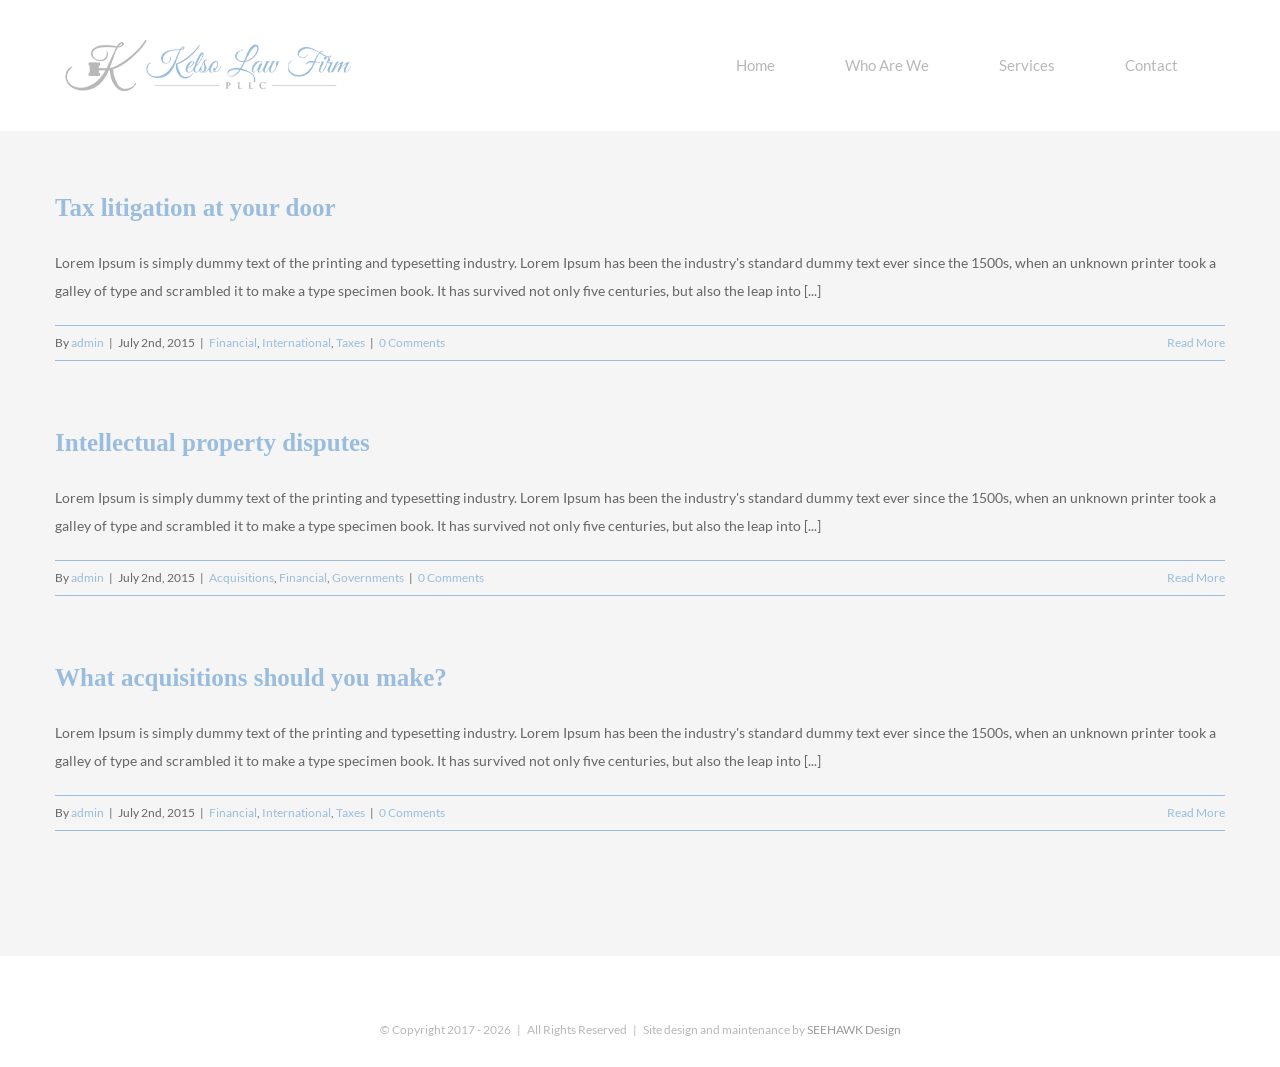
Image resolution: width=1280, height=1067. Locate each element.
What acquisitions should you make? (251, 677)
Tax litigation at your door (195, 207)
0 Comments (412, 342)
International (296, 342)
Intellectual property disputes (212, 442)
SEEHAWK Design (854, 1029)
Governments (368, 577)
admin (87, 342)
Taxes (350, 342)
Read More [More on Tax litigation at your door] (1196, 342)
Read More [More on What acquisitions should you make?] (1196, 812)
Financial (233, 342)
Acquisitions (241, 577)
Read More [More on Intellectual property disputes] (1196, 577)
